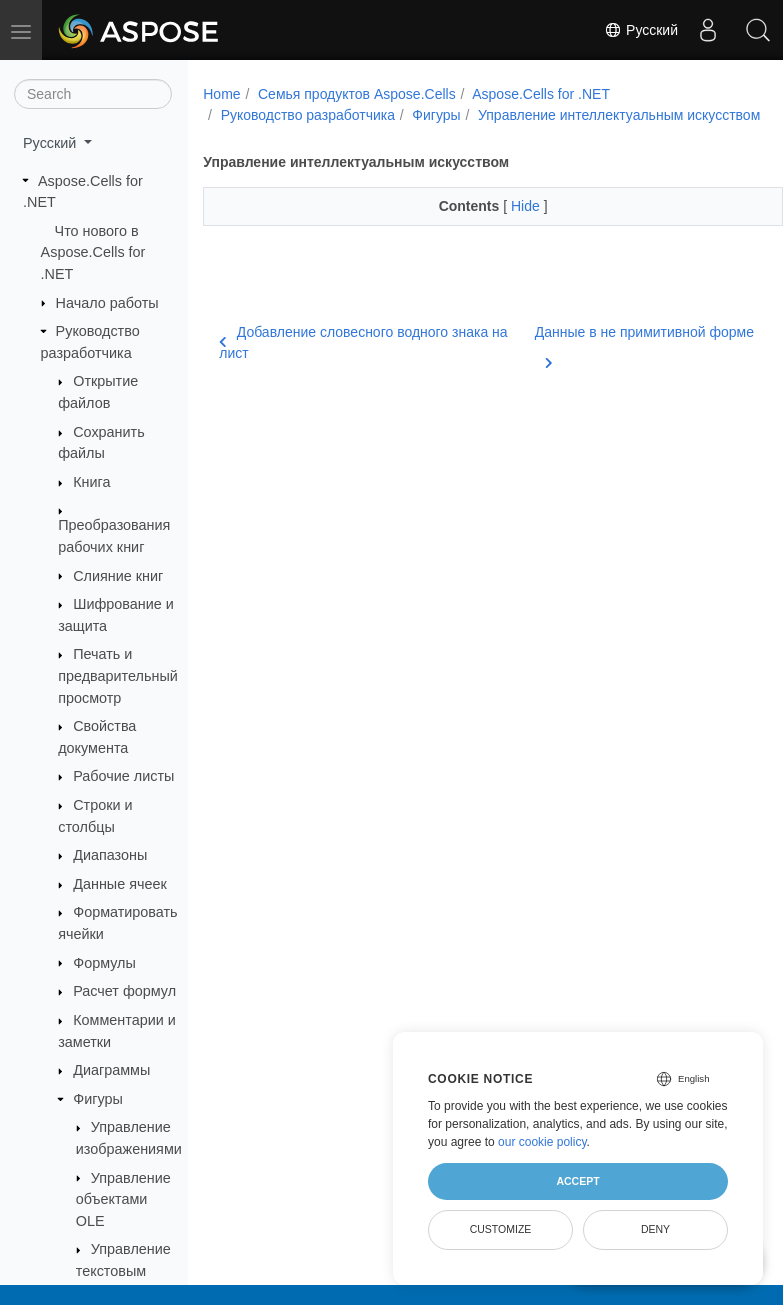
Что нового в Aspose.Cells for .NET (93, 252)
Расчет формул (124, 991)
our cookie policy (542, 1142)
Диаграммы (111, 1070)
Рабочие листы (123, 776)
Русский (641, 30)
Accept (577, 1181)
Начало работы (107, 303)
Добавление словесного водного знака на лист (363, 363)
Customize (501, 1229)
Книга (91, 482)
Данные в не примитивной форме (596, 365)
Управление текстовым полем (123, 1270)
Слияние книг (118, 576)
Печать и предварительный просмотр (118, 675)
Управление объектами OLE (123, 1199)
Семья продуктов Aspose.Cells (357, 94)
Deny (655, 1229)
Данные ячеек (120, 884)
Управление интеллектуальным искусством (362, 136)
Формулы (104, 963)
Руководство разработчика (308, 115)
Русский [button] (51, 143)
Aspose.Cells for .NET (541, 94)
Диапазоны (110, 855)
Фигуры (98, 1099)
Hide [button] (506, 227)
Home (221, 94)
